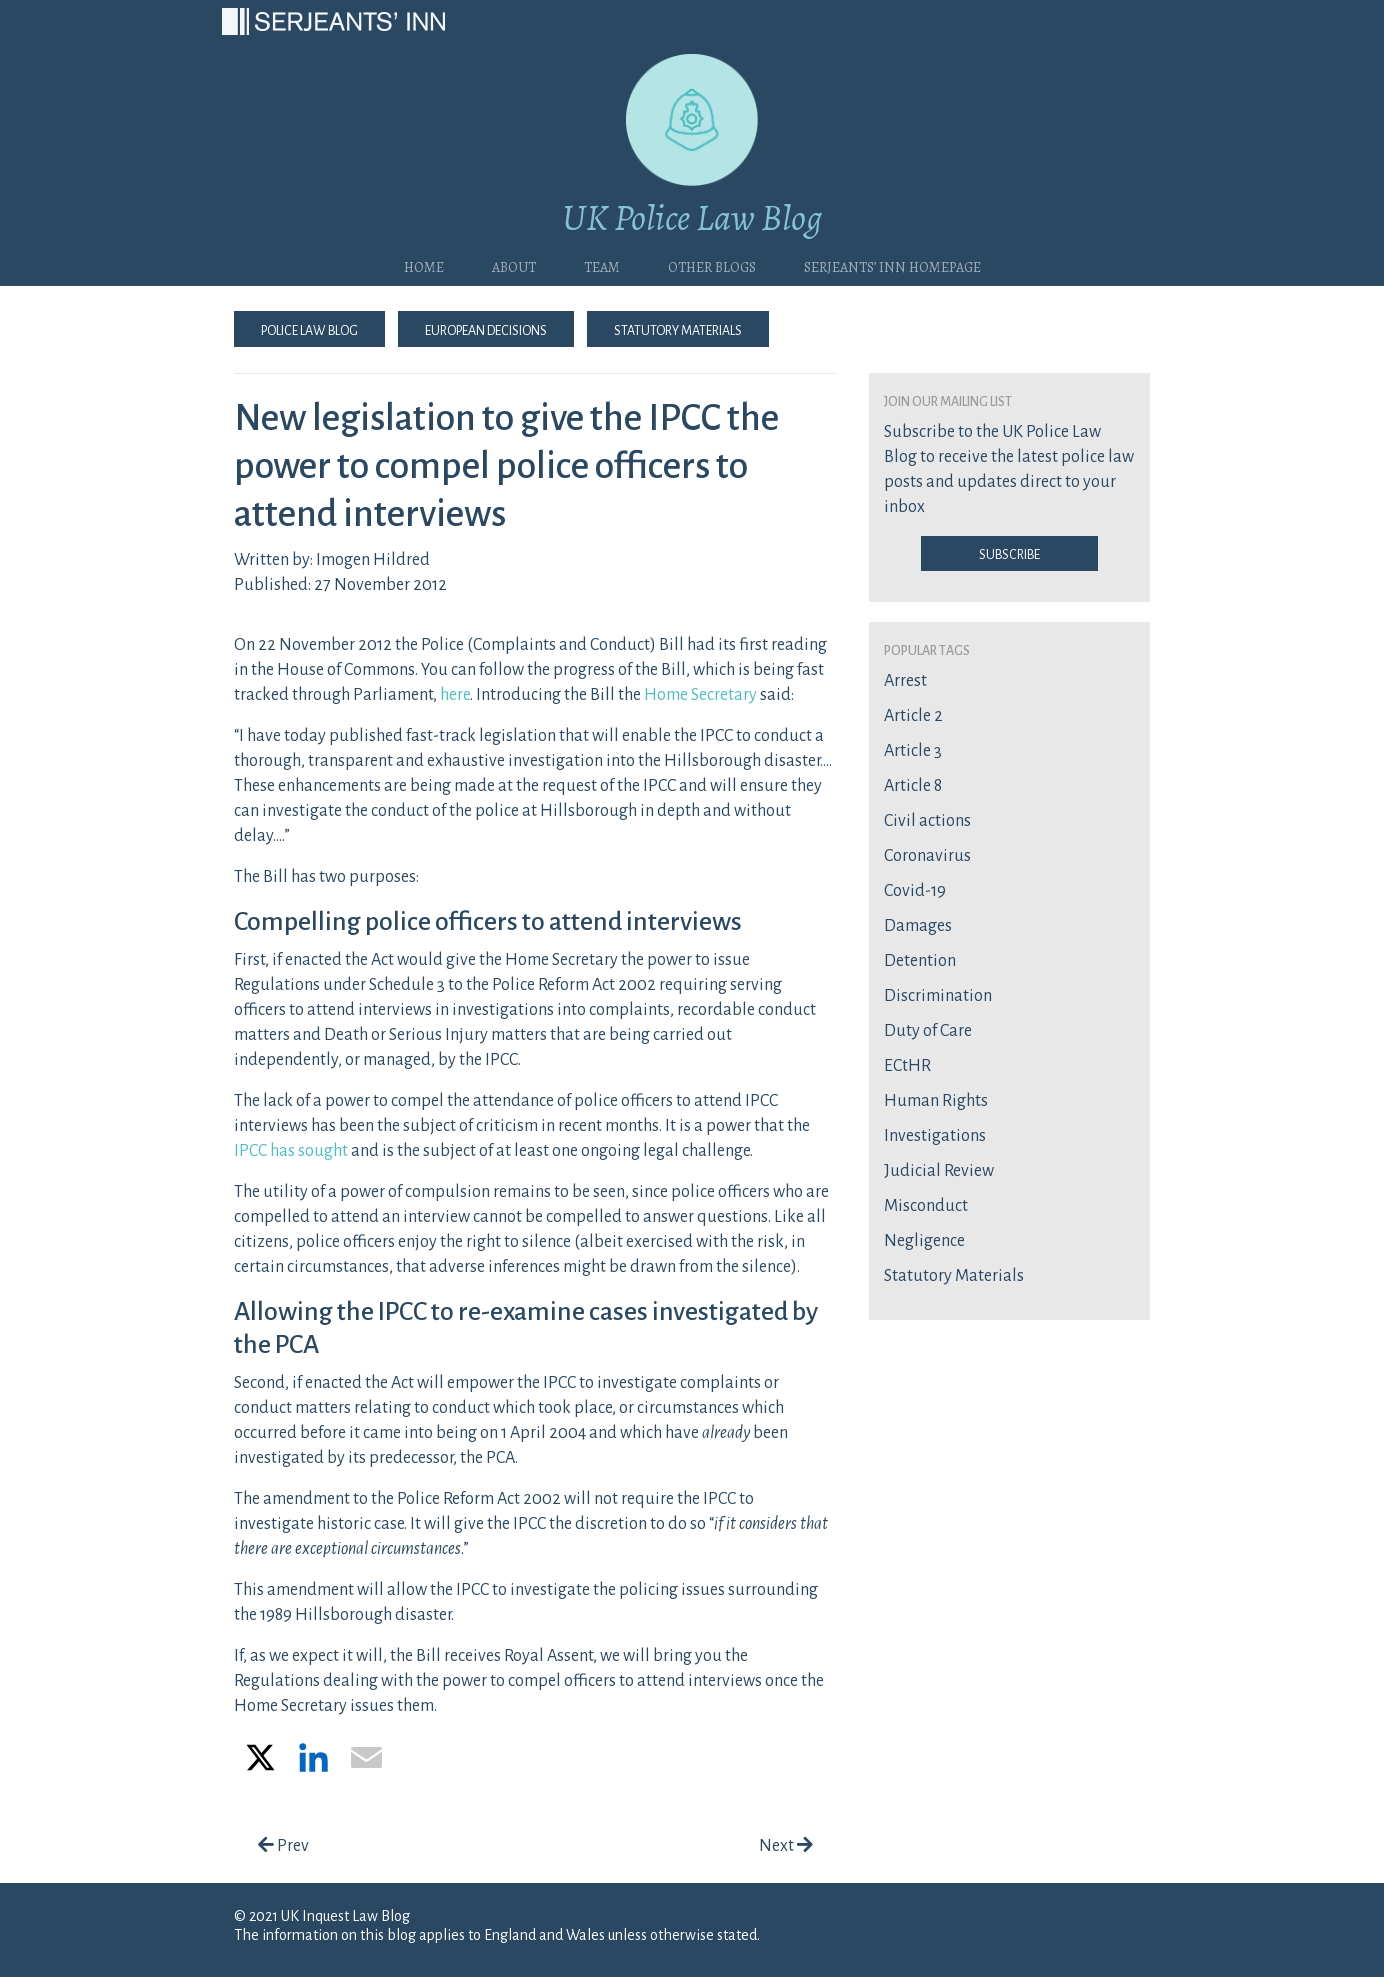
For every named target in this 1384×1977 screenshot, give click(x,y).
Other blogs (712, 265)
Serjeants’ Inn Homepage (892, 265)
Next (786, 1846)
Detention (920, 961)
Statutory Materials (678, 329)
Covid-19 (915, 891)
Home (424, 265)
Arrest (905, 681)
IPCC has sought (291, 1151)
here (455, 695)
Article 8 (913, 786)
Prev (283, 1846)
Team (602, 265)
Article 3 (913, 751)
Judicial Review (939, 1171)
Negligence (924, 1241)
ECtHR (907, 1066)
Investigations (935, 1136)
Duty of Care (928, 1031)
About (514, 265)
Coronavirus (927, 856)
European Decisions (486, 329)
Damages (918, 926)
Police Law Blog (309, 329)
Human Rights (936, 1101)
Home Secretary (700, 695)
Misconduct (926, 1206)
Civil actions (927, 821)
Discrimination (938, 996)
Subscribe (1009, 553)
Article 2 (913, 716)
